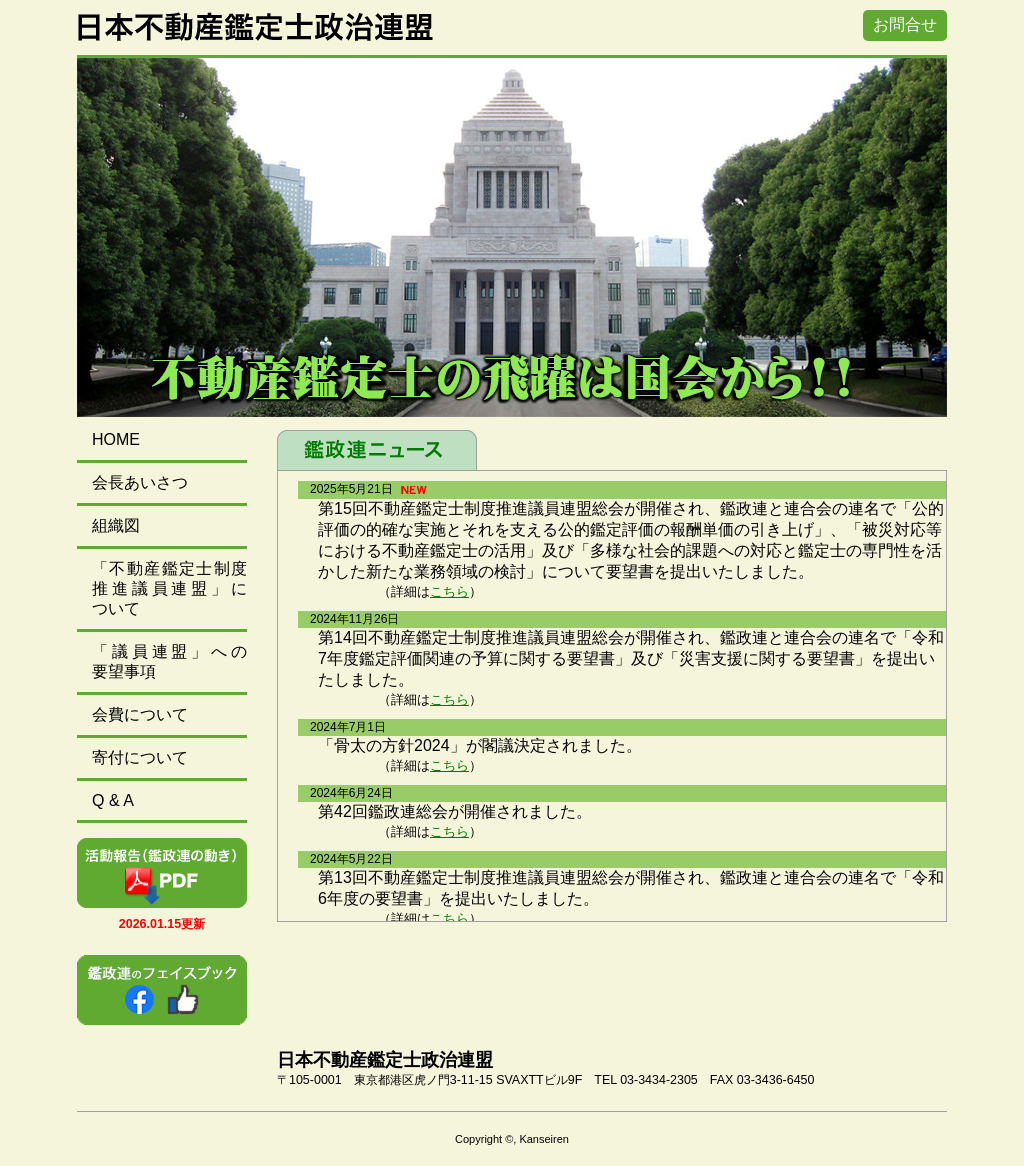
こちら (449, 591)
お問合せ (905, 24)
